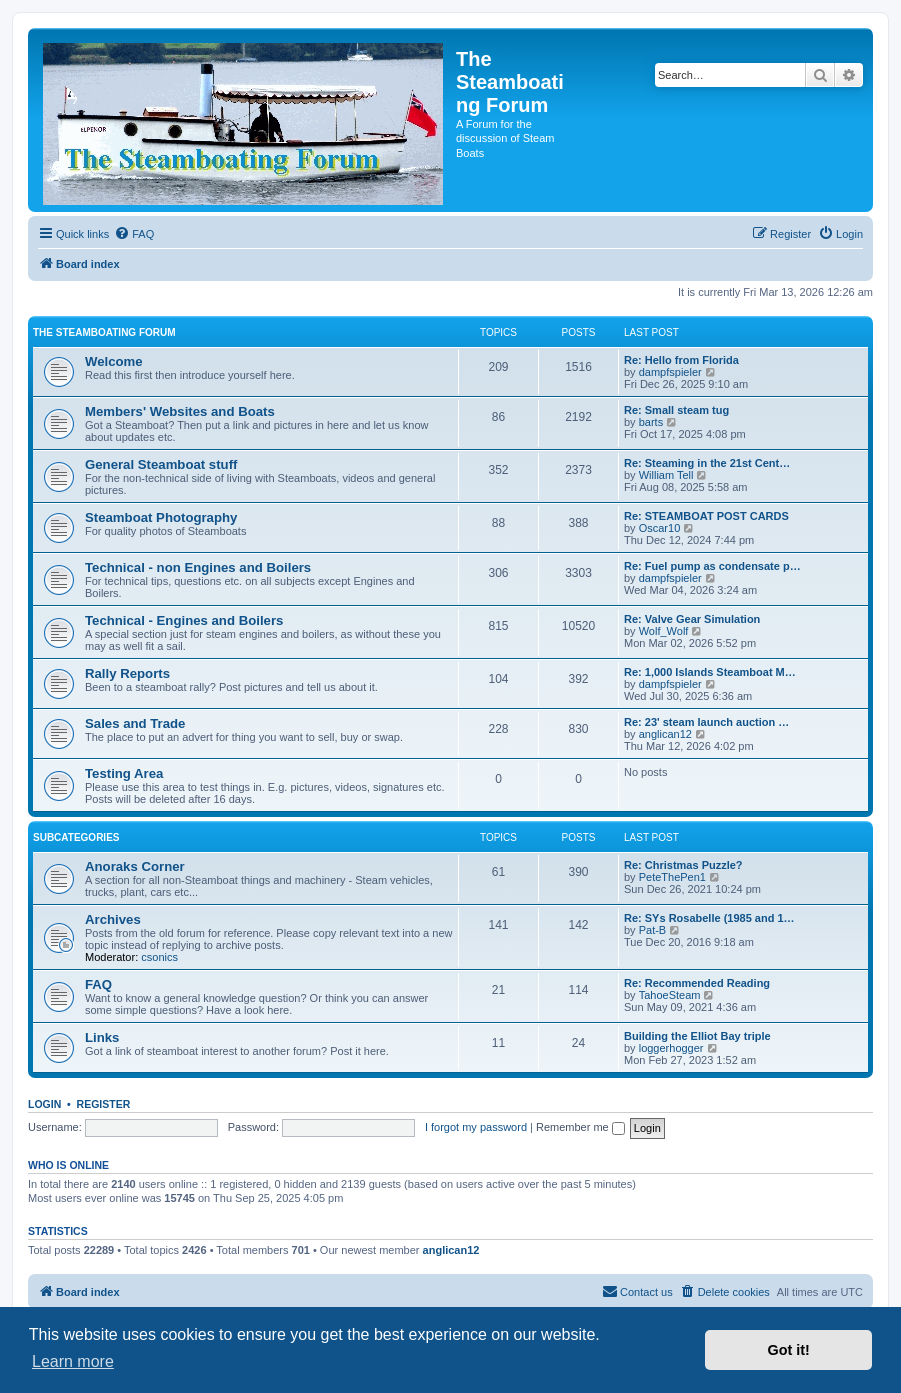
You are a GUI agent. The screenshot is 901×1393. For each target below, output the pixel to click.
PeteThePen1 (672, 877)
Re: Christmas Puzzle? (683, 865)
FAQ (98, 984)
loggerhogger (671, 1048)
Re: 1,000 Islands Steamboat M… (710, 672)
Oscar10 (660, 528)
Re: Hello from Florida (681, 360)
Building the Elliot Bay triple (697, 1036)
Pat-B (653, 930)
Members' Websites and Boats (180, 411)
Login (44, 1104)
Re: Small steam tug (676, 410)
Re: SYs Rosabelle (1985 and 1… (709, 918)
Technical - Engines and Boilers (184, 620)
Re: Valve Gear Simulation (692, 619)
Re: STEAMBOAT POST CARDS (706, 516)
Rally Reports (127, 673)
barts (651, 422)
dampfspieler (670, 372)
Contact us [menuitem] (637, 1291)
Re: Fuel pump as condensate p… (712, 566)
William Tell (666, 475)
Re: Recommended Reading (697, 983)
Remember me (580, 1127)
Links (102, 1037)
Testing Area (124, 773)
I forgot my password (476, 1127)
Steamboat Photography (161, 517)
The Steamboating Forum (104, 332)
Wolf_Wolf (664, 631)
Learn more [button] (73, 1361)
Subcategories (76, 837)
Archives (113, 919)
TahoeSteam (670, 995)
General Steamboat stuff (161, 464)
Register (104, 1104)
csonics (159, 957)
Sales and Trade (135, 723)
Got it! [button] (789, 1350)
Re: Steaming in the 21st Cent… (707, 463)
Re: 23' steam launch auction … (706, 722)
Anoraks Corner (135, 866)
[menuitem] (134, 234)
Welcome (114, 361)
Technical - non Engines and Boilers (198, 567)
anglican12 (665, 734)
